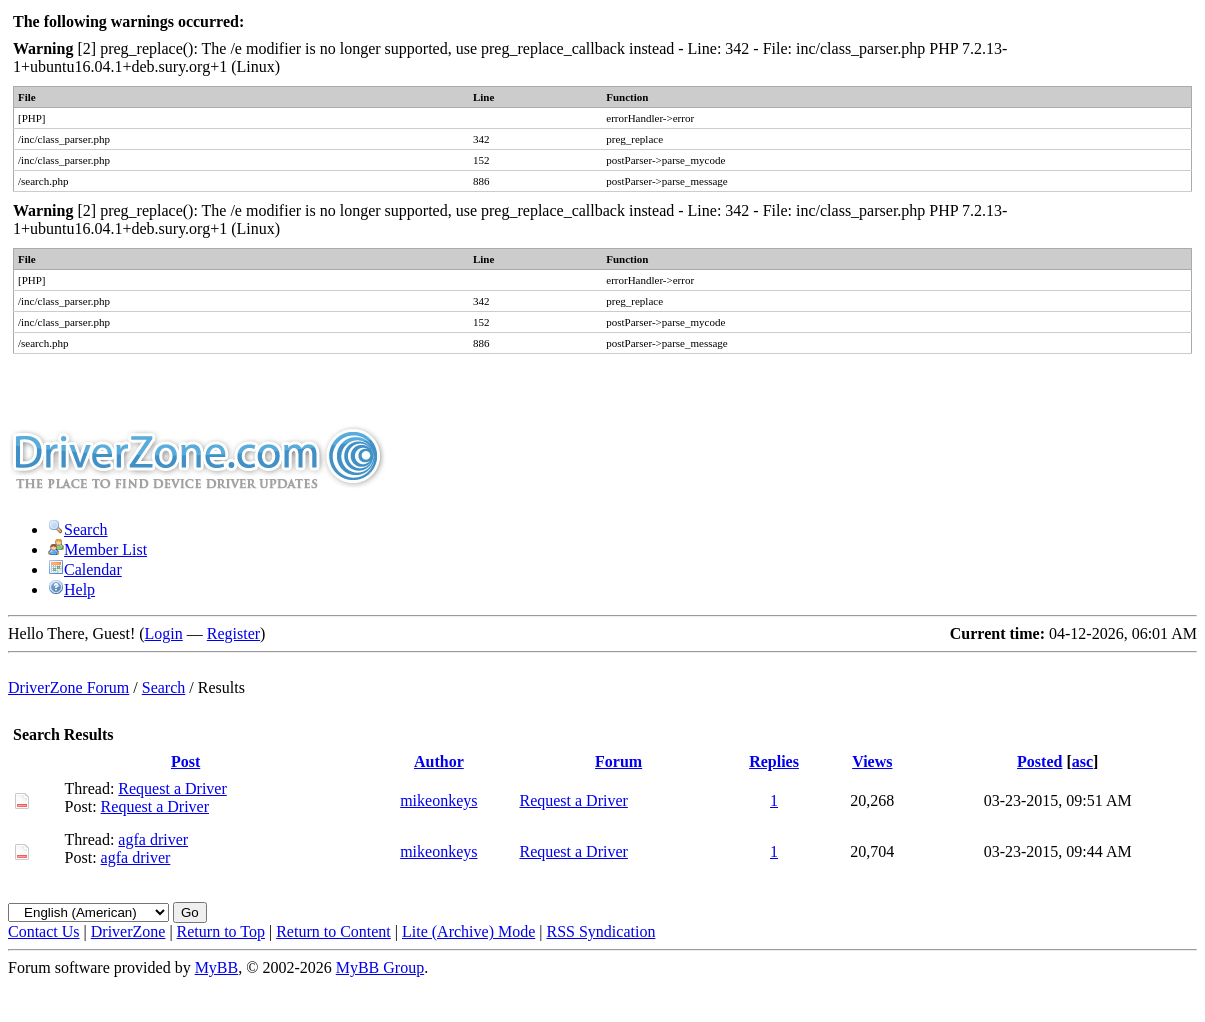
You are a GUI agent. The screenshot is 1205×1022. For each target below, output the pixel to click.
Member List (97, 549)
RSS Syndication (601, 931)
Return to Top (221, 931)
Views (872, 761)
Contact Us (44, 931)
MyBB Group (380, 967)
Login (164, 633)
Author (439, 761)
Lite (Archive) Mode (468, 931)
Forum (618, 761)
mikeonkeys (438, 800)
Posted (1039, 761)
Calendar (85, 569)
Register (233, 633)
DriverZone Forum (68, 687)
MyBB (217, 967)
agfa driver (153, 839)
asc (1082, 761)
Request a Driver (172, 788)
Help (71, 589)
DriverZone (128, 931)
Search (78, 529)
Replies (774, 761)
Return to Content (333, 931)
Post (185, 761)
